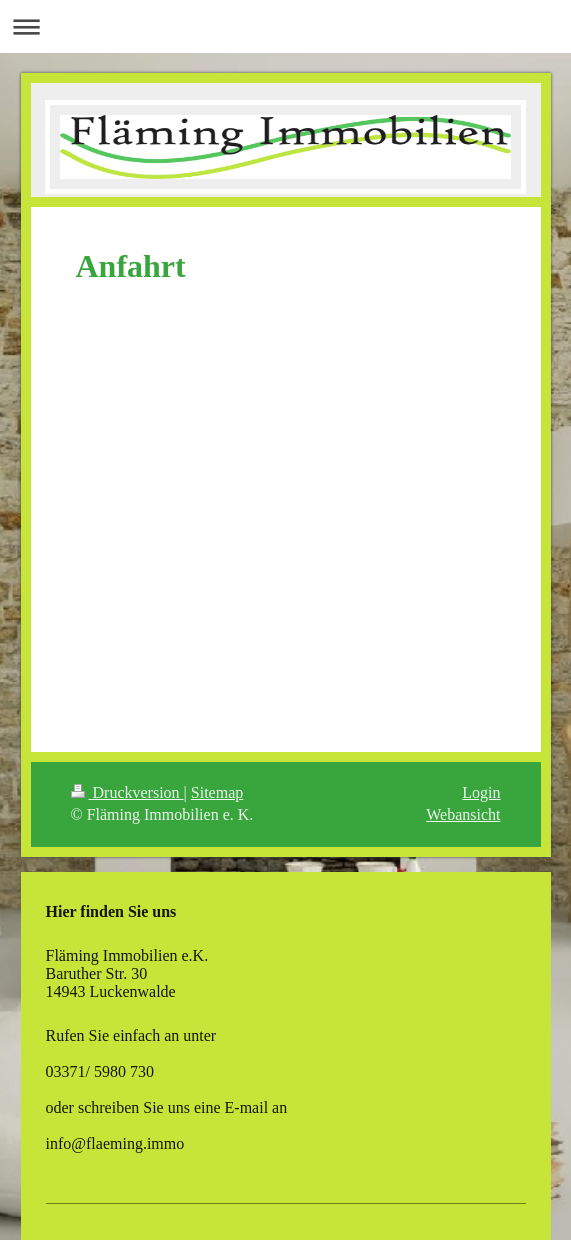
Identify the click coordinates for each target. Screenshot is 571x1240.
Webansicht (463, 814)
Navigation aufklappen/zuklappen (285, 26)
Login (481, 792)
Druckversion (127, 792)
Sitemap (217, 792)
